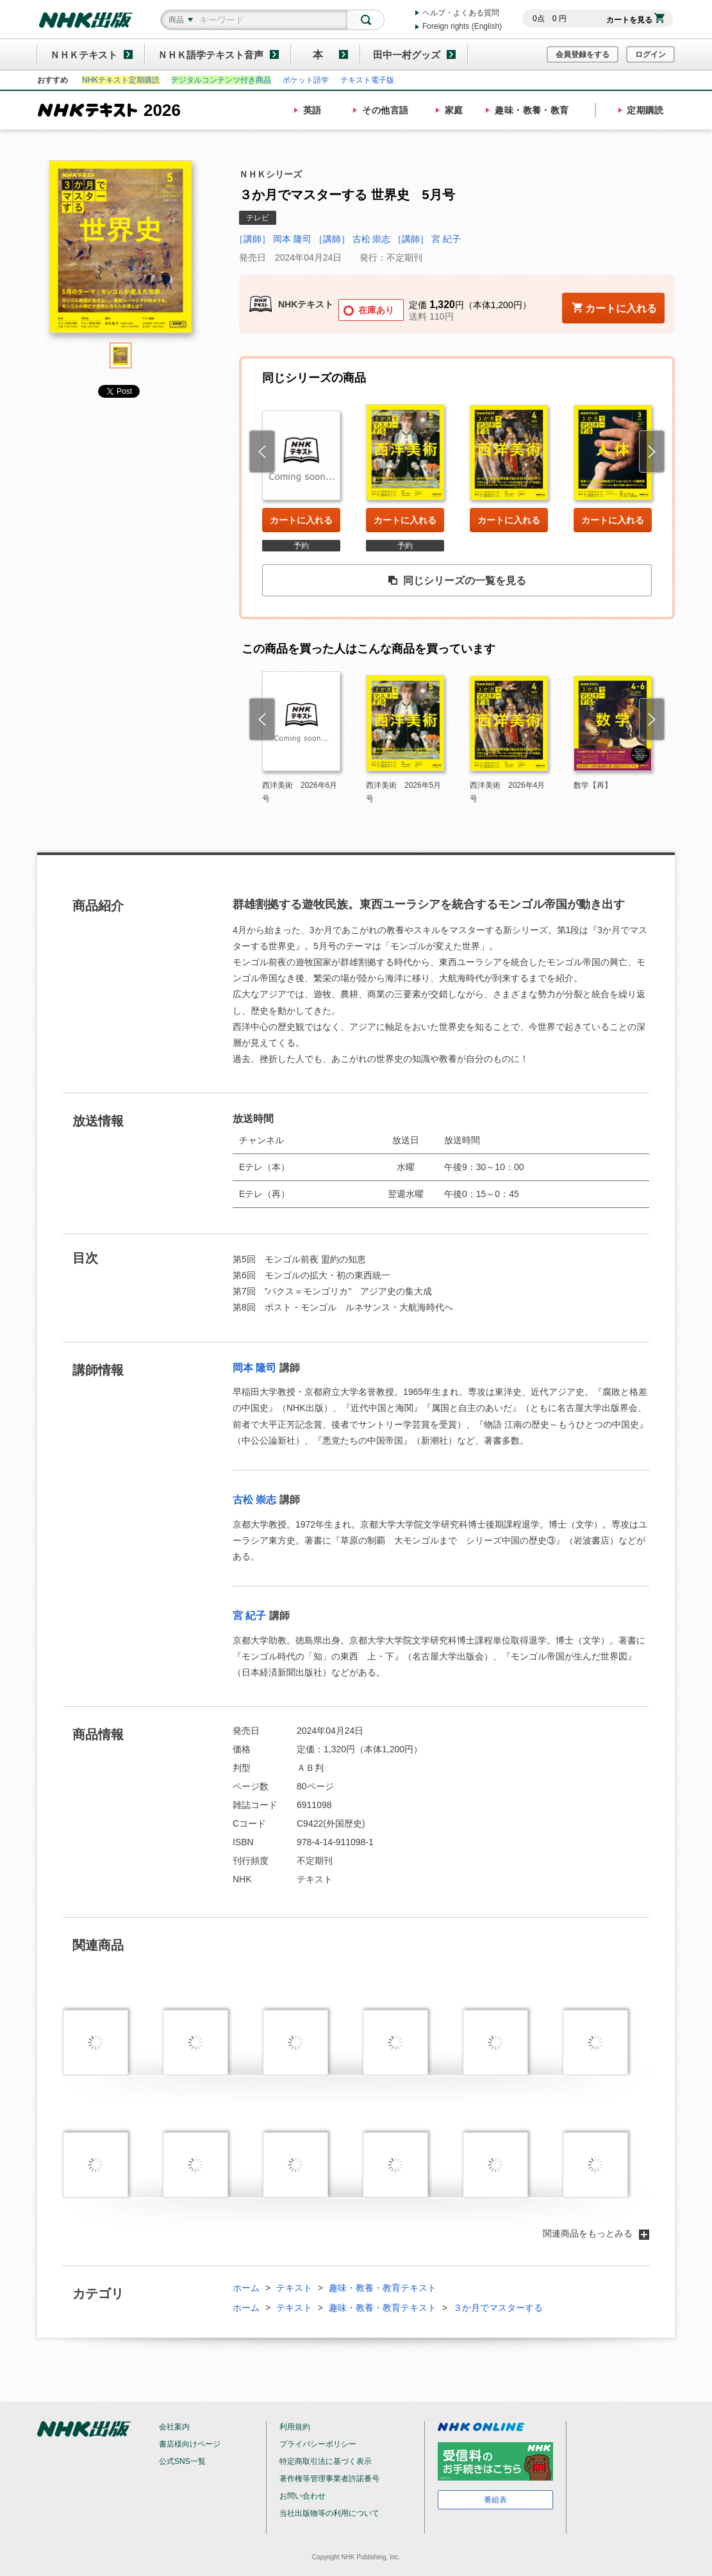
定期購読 (645, 110)
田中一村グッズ (406, 54)
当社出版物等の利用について (329, 2513)
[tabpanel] (120, 251)
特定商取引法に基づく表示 (325, 2461)
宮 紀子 (249, 1615)
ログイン (650, 54)
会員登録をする (582, 54)
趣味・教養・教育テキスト (382, 2288)
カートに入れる (301, 520)
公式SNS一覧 (182, 2461)
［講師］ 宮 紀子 (427, 239)
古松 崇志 (254, 1499)
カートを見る (635, 19)
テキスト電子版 (367, 80)
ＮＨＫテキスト (83, 54)
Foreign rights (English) (462, 26)
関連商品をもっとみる (596, 2233)
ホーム (246, 2288)
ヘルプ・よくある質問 (460, 12)
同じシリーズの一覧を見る (457, 581)
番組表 (495, 2499)
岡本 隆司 (254, 1367)
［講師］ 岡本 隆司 (273, 239)
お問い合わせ (302, 2495)
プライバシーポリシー (317, 2444)
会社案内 (174, 2426)
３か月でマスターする (498, 2308)
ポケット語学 (306, 80)
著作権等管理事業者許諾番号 (329, 2478)
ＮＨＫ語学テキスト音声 (210, 54)
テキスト (294, 2288)
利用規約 (294, 2426)
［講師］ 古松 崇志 (352, 239)
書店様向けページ (189, 2444)
